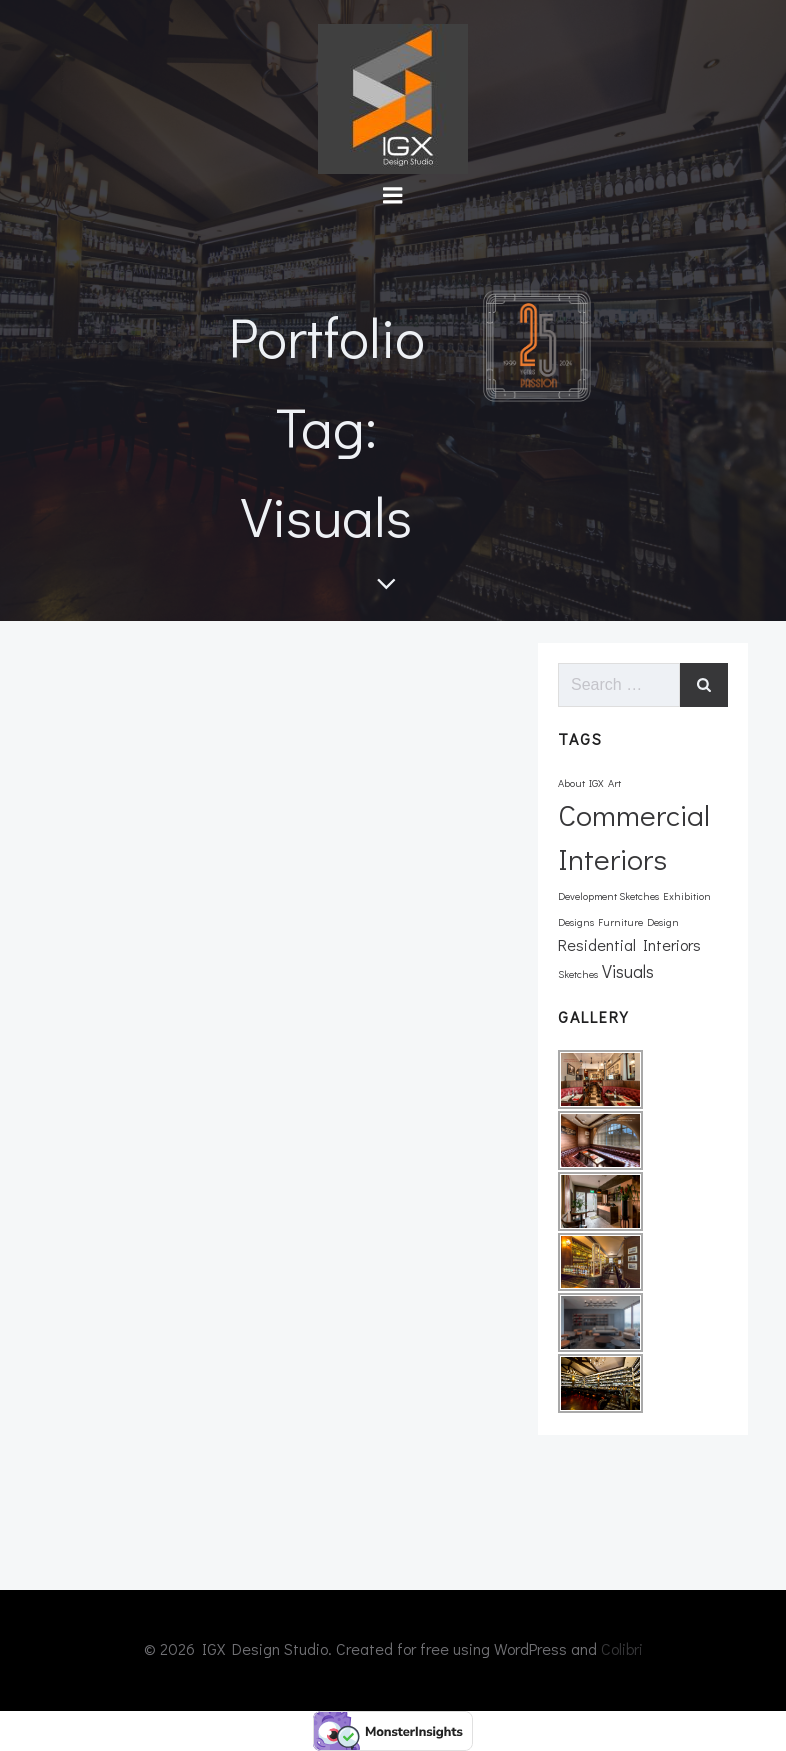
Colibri (622, 1648)
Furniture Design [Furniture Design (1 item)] (638, 922)
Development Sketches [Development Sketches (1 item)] (608, 896)
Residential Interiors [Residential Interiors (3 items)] (629, 944)
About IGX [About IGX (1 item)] (581, 783)
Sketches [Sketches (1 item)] (578, 974)
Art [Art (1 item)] (614, 783)
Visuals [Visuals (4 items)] (628, 971)
